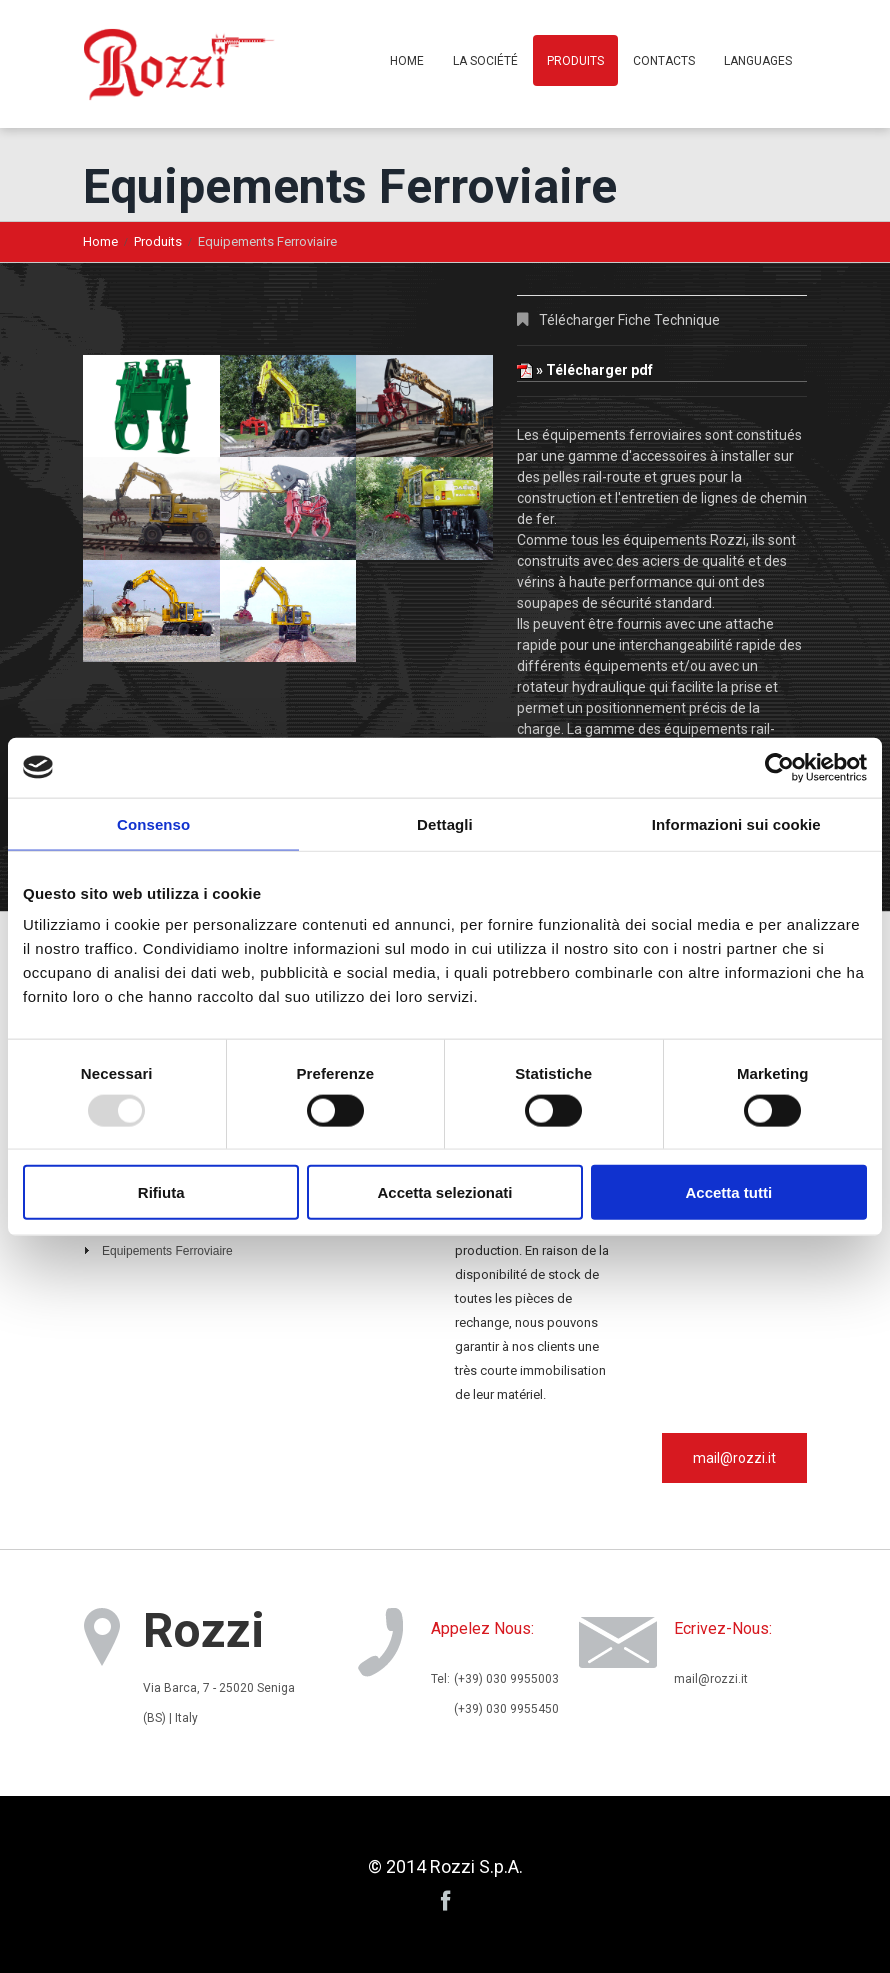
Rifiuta (161, 1192)
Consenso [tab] (153, 823)
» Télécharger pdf (585, 370)
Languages (758, 61)
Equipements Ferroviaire (167, 1251)
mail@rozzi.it (734, 1458)
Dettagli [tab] (445, 823)
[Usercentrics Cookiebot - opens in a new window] (779, 767)
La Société (485, 61)
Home (407, 61)
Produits (575, 61)
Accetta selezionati (444, 1192)
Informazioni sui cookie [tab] (736, 823)
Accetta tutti (728, 1192)
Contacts (664, 61)
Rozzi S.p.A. (476, 1866)
